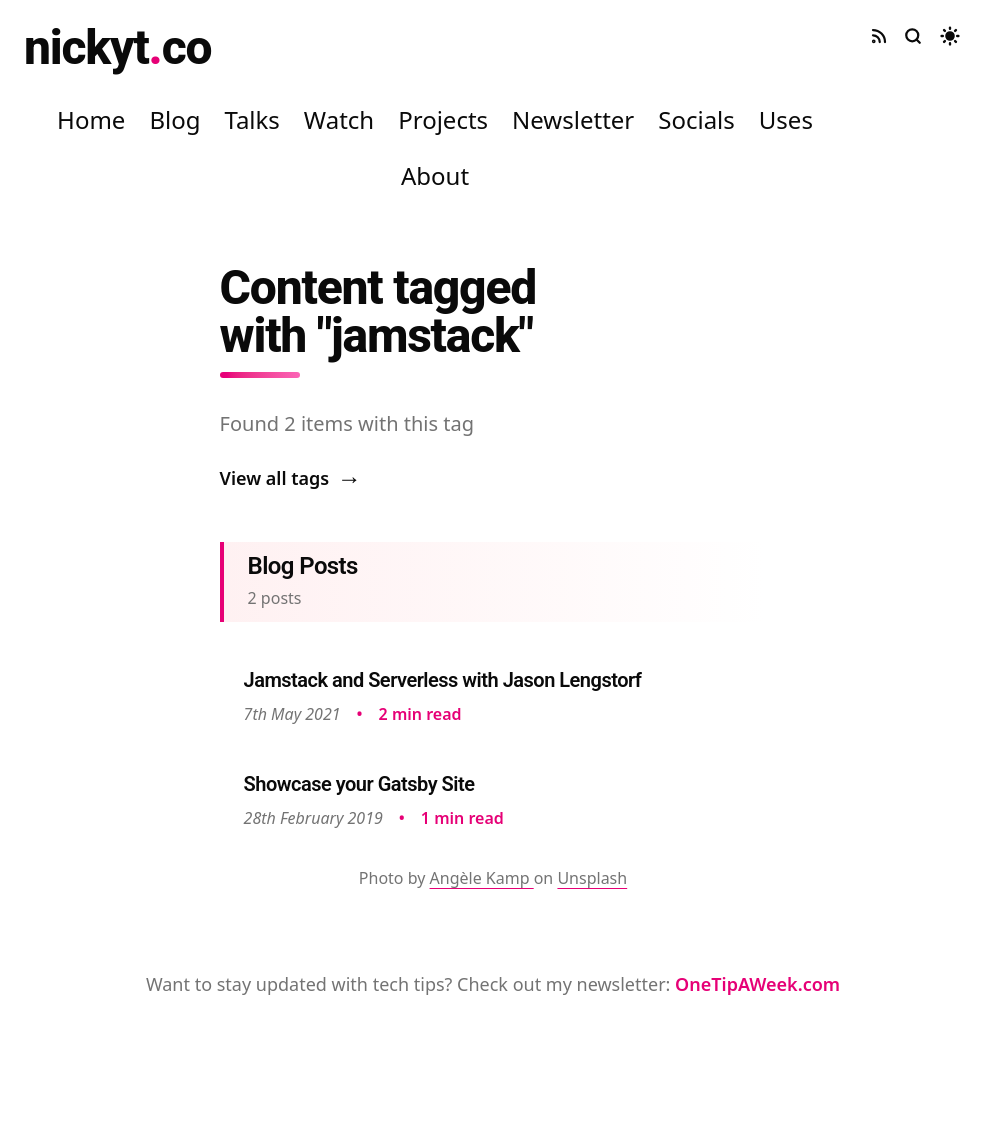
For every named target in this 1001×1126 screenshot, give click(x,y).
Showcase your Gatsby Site (359, 784)
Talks (251, 119)
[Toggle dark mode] (950, 36)
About (435, 175)
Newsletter (573, 119)
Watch (339, 119)
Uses (786, 119)
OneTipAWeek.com (757, 984)
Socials (696, 119)
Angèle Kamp (482, 878)
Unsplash (592, 878)
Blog (174, 119)
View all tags (291, 478)
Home (91, 119)
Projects (443, 119)
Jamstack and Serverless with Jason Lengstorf (443, 680)
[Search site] (913, 36)
